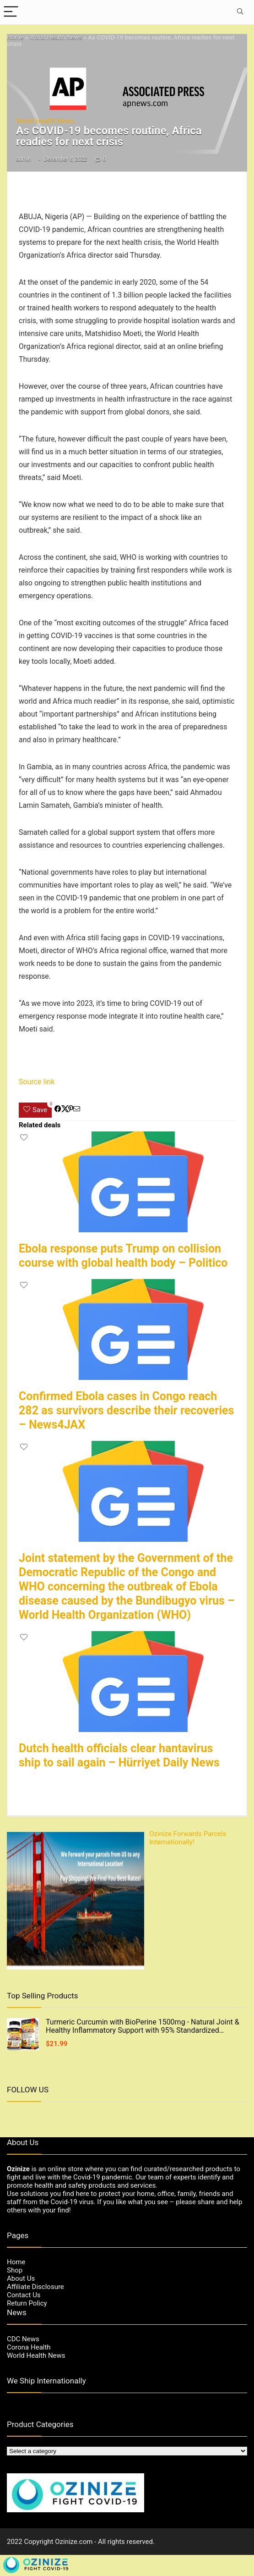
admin (23, 159)
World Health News (55, 37)
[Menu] (11, 12)
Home (15, 37)
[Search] (240, 12)
